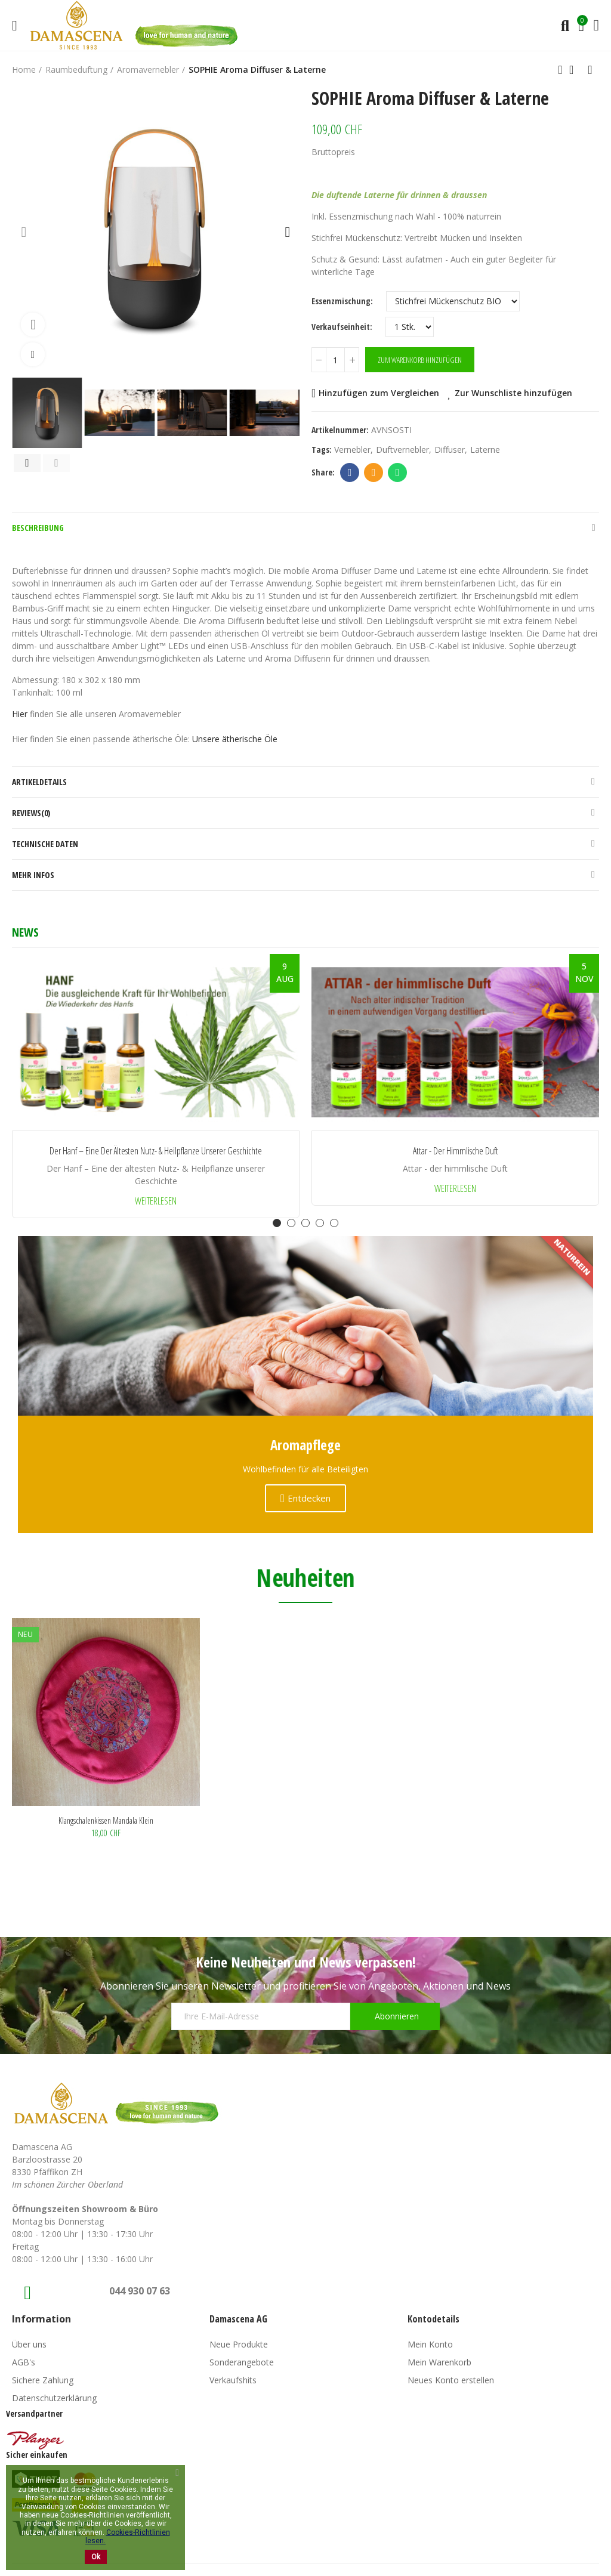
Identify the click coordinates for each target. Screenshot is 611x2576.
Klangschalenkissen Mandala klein (105, 1820)
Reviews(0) (31, 812)
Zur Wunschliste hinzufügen (513, 393)
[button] (24, 231)
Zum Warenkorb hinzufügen (420, 359)
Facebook (350, 472)
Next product (590, 70)
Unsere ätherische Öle (234, 739)
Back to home (575, 70)
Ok (95, 2557)
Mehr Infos (33, 875)
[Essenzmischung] (453, 301)
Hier (21, 713)
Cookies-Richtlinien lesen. (127, 2536)
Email (374, 472)
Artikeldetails (39, 781)
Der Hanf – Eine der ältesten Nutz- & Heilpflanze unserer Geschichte (156, 1151)
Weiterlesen (156, 1201)
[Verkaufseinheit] (409, 327)
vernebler (352, 449)
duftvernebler (402, 449)
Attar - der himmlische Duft (455, 1151)
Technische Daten (45, 844)
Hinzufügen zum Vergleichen (379, 393)
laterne (485, 449)
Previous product (560, 70)
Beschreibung (38, 527)
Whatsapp (398, 472)
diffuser (449, 449)
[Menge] (335, 359)
